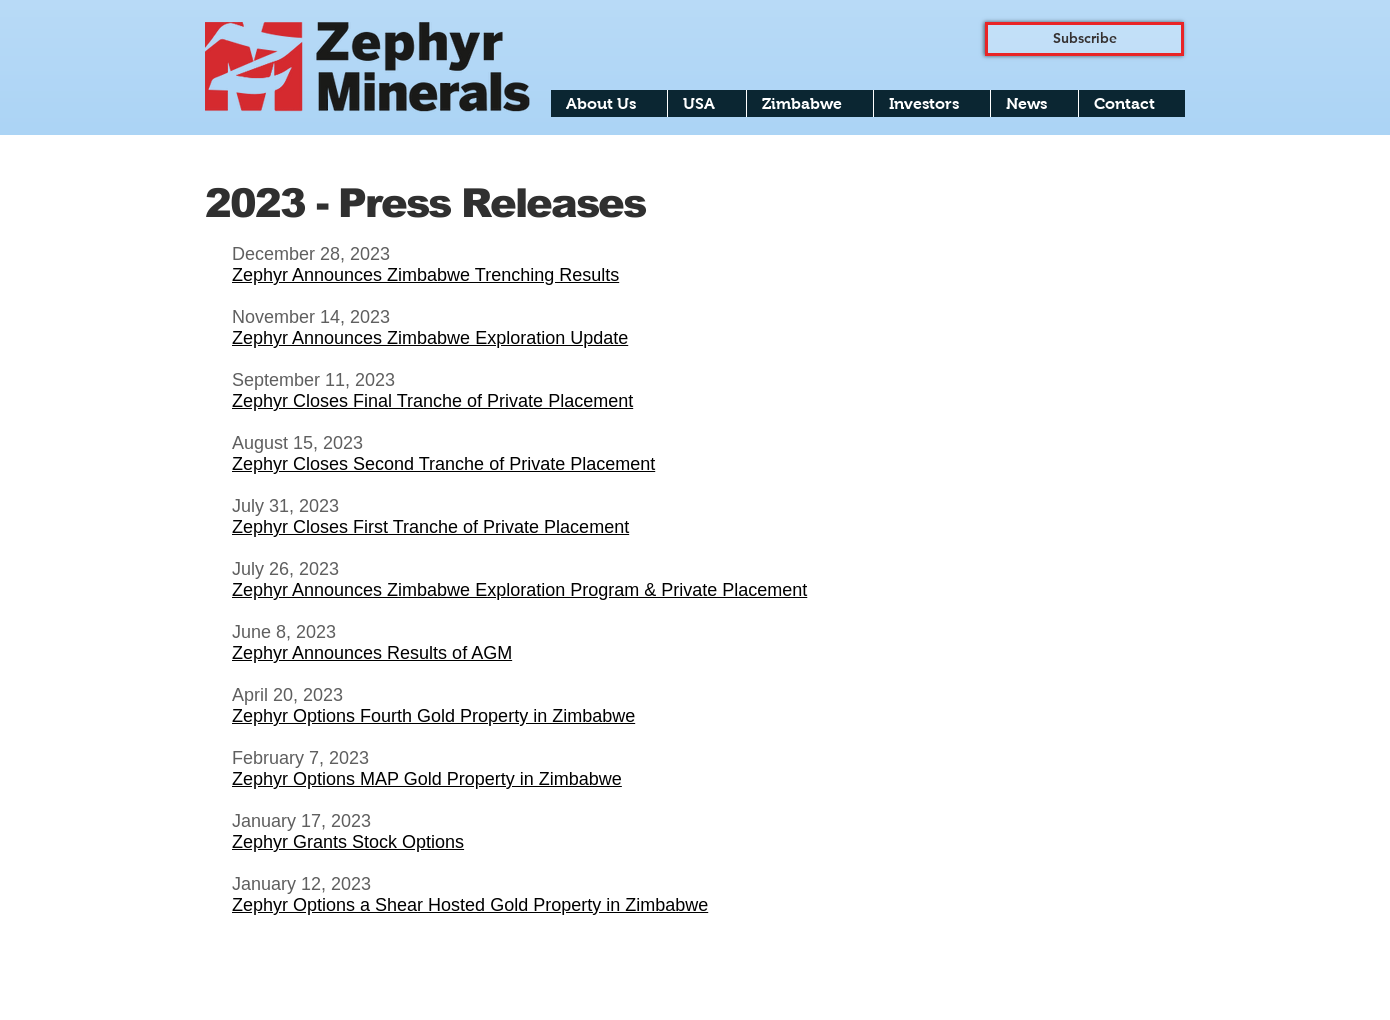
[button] (609, 103)
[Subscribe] (1084, 39)
